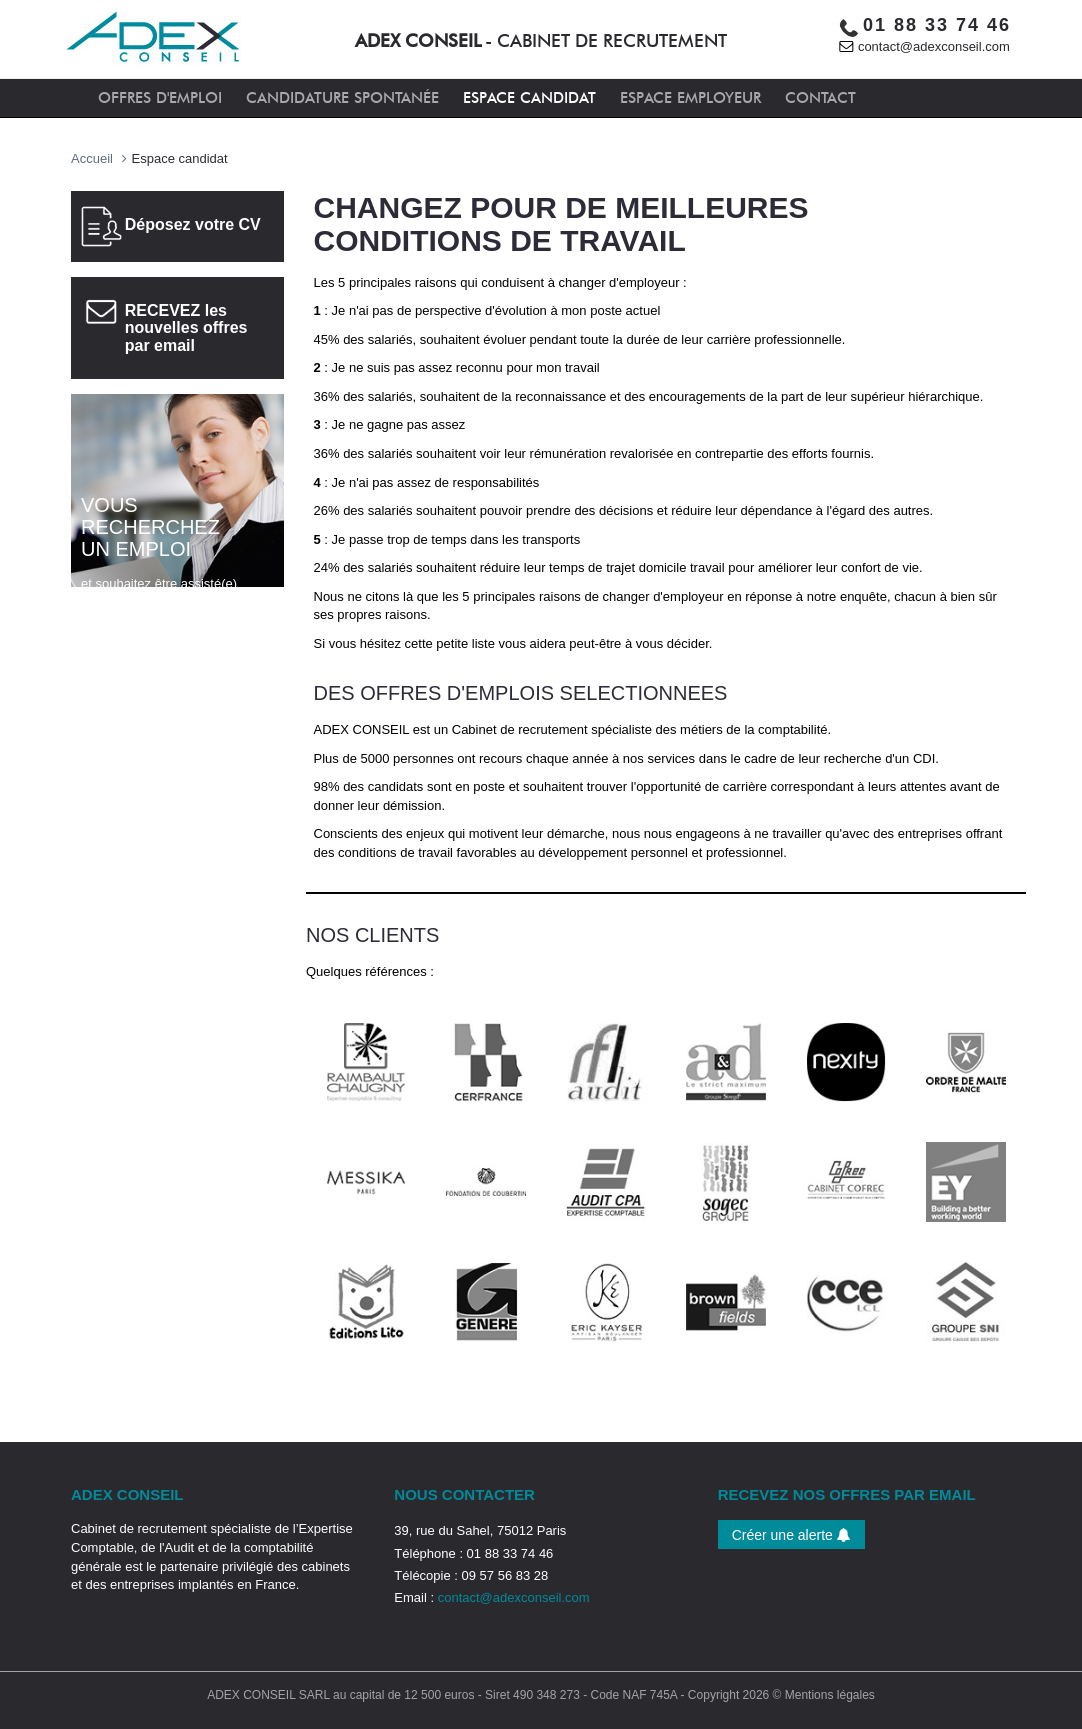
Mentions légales (830, 1695)
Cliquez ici (115, 623)
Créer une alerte (791, 1535)
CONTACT (820, 98)
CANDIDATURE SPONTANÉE (342, 98)
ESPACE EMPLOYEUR (690, 98)
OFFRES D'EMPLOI (160, 98)
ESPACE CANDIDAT (529, 98)
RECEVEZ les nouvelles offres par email (186, 328)
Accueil (92, 158)
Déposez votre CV (193, 224)
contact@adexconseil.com (934, 46)
